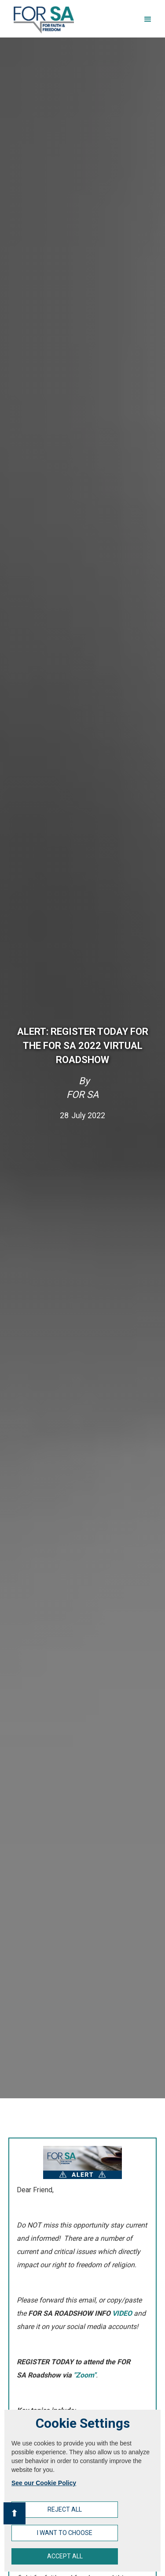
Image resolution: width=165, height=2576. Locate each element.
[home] (41, 20)
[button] (148, 19)
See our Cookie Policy (43, 2482)
